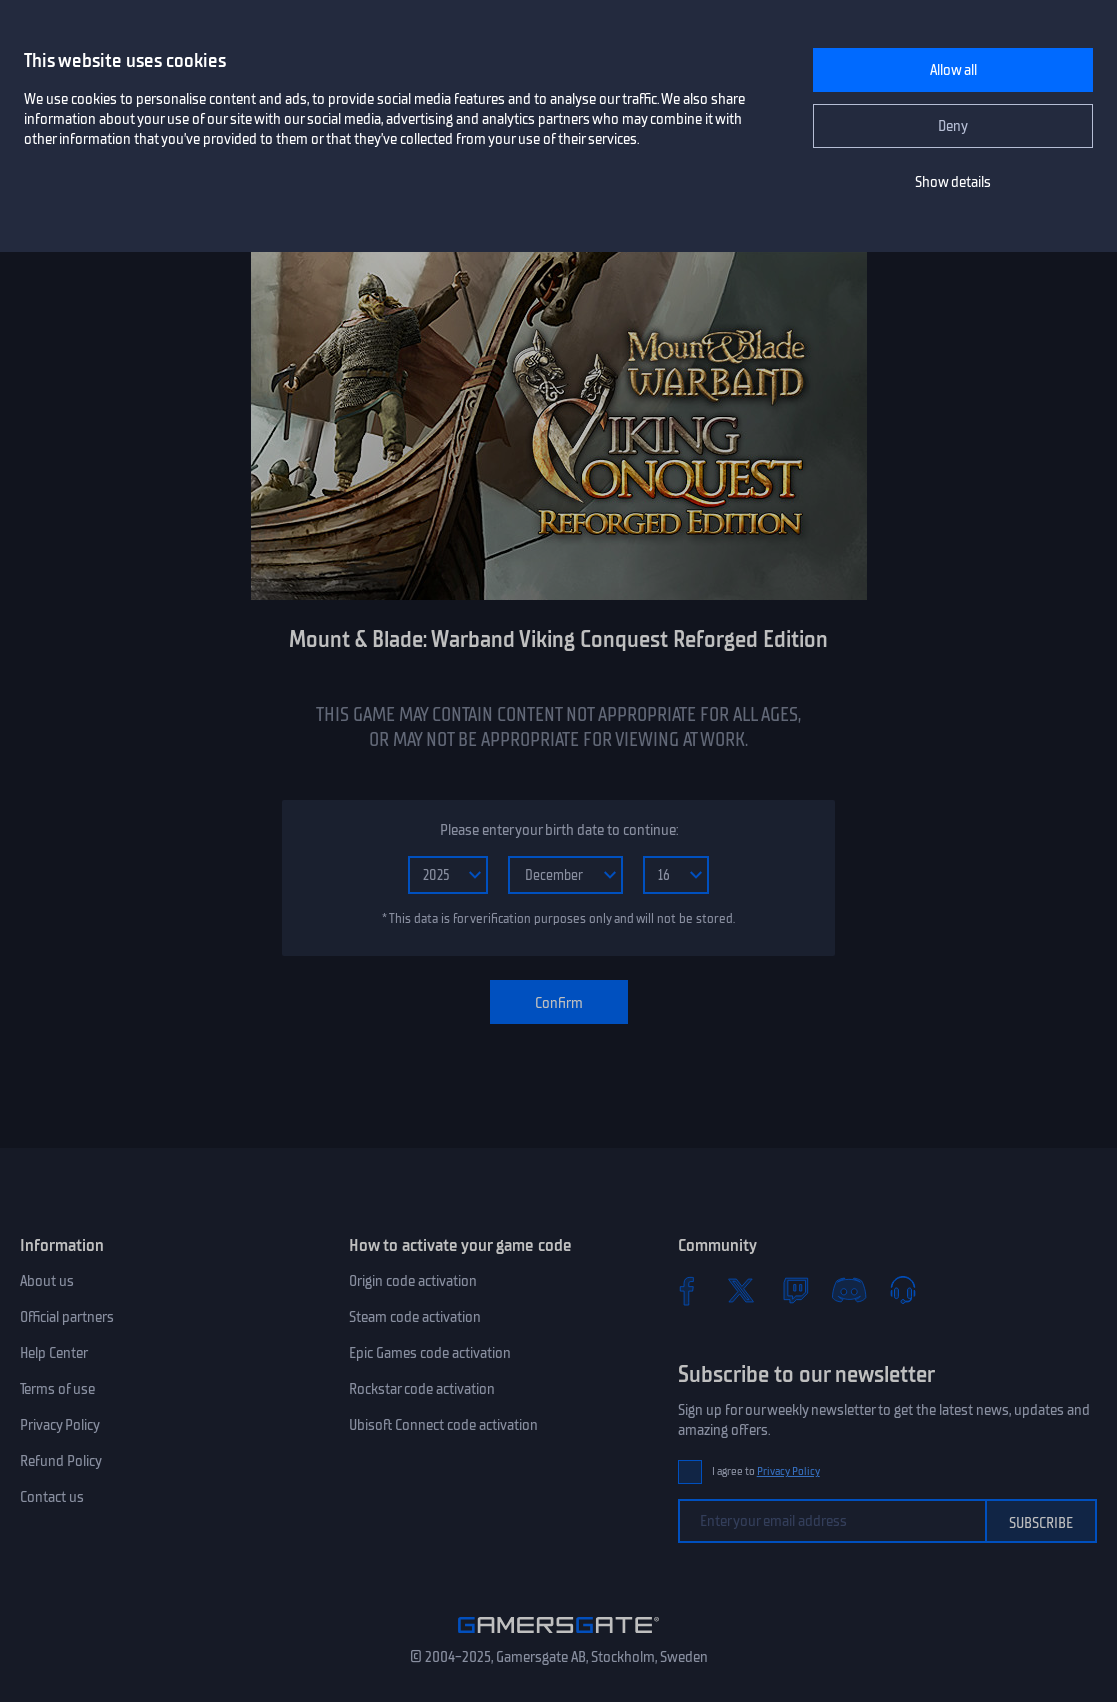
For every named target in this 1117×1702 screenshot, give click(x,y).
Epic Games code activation (430, 1353)
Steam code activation (415, 1317)
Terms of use (57, 1389)
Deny (953, 126)
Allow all (953, 70)
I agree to (766, 1471)
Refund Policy (61, 1461)
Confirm (559, 1003)
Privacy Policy (60, 1425)
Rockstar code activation (422, 1389)
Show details (953, 182)
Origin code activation (413, 1281)
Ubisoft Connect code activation (443, 1425)
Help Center (54, 1353)
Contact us (52, 1497)
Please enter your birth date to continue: (559, 830)
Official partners (67, 1317)
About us (47, 1281)
